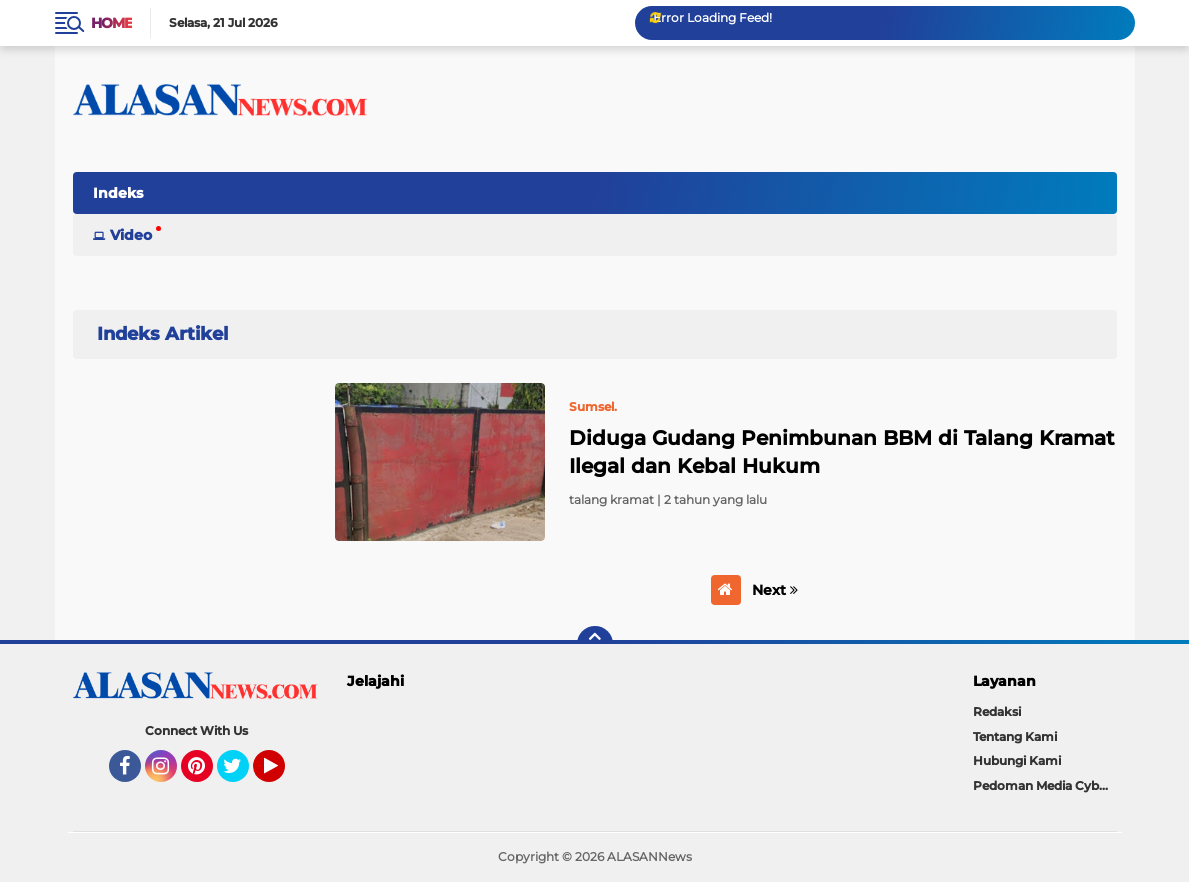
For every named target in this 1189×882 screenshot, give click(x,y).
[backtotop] (595, 644)
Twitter (242, 775)
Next (775, 590)
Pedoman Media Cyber (1042, 785)
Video (131, 235)
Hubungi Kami (1017, 760)
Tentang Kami (1015, 736)
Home (111, 23)
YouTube (283, 775)
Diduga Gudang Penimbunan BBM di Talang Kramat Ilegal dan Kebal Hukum (841, 452)
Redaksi (997, 711)
